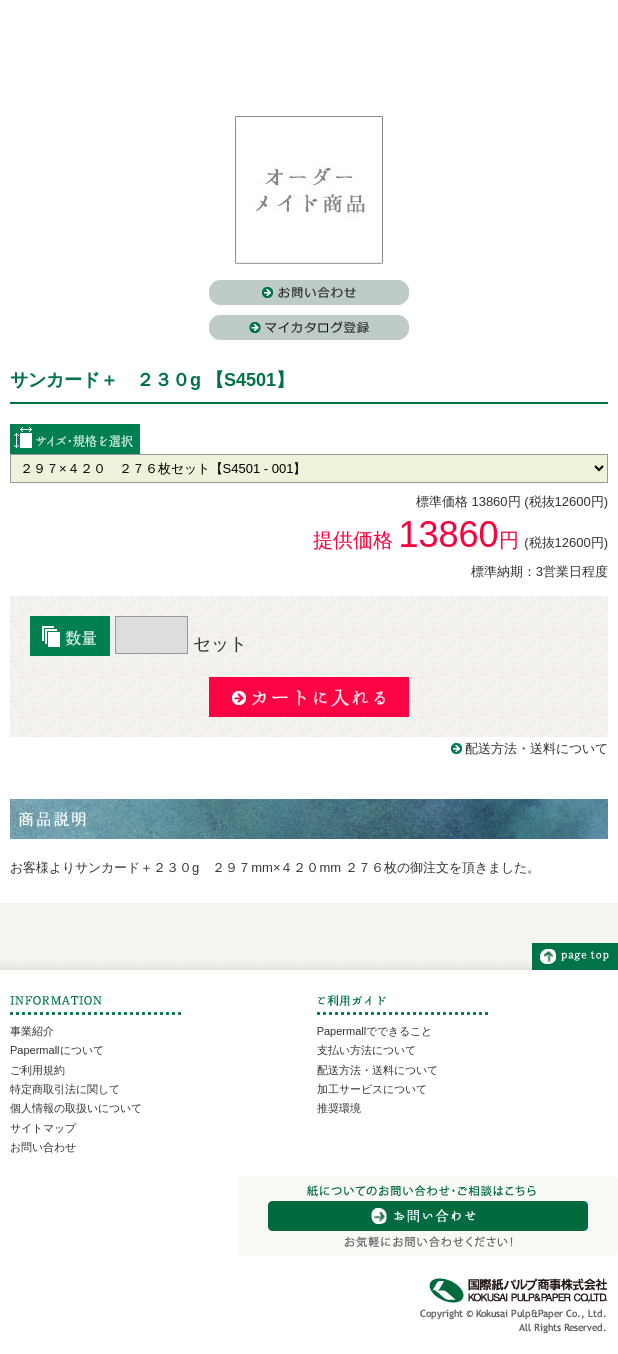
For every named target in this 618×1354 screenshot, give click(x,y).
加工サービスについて (372, 1089)
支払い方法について (366, 1050)
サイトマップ (43, 1128)
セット (181, 644)
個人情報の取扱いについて (76, 1108)
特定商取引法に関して (65, 1089)
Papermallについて (57, 1050)
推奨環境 (339, 1108)
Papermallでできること (375, 1031)
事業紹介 (32, 1031)
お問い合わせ (43, 1147)
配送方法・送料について (536, 748)
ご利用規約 (37, 1070)
